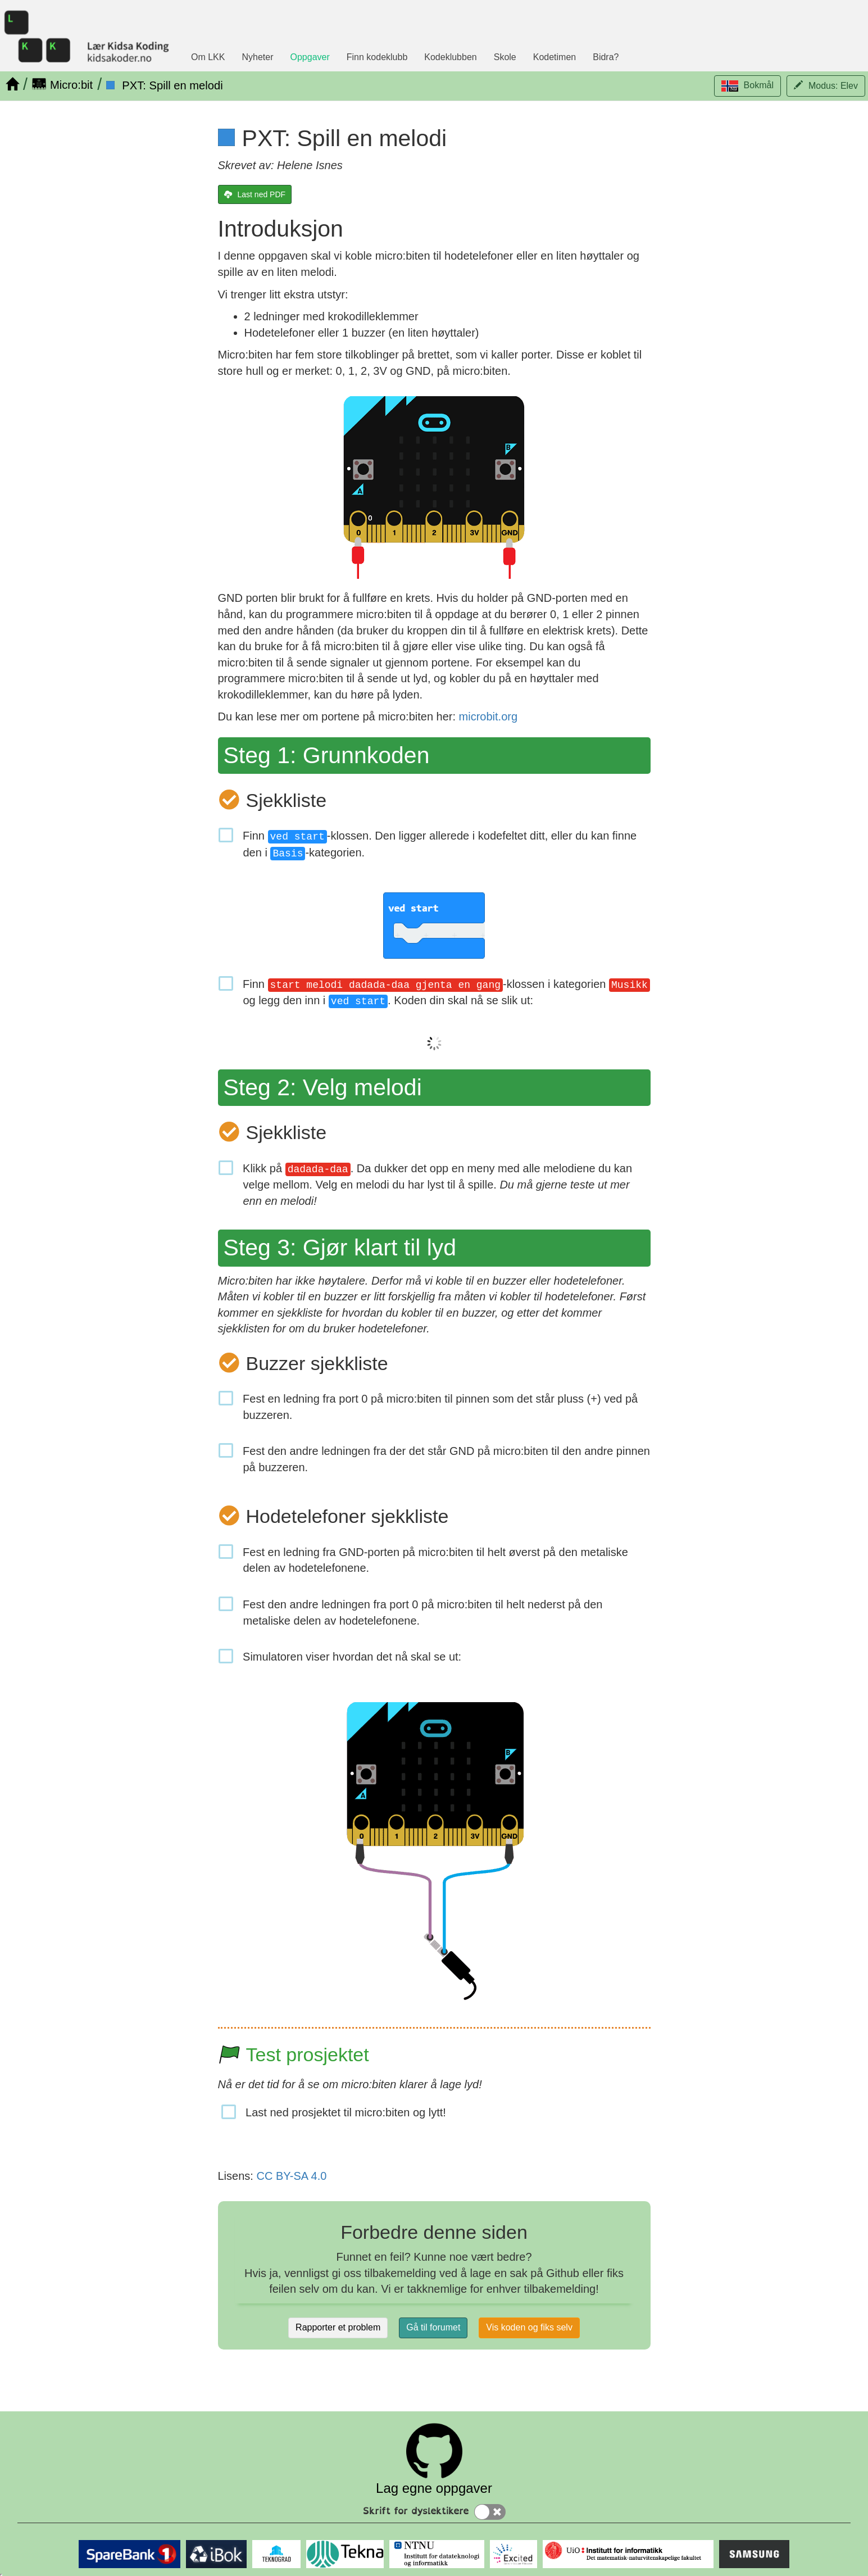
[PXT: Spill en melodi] (164, 85)
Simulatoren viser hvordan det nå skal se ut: (352, 1656)
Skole (505, 57)
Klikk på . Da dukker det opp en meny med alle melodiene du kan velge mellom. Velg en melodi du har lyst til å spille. (438, 1184)
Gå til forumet (433, 2327)
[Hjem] (12, 84)
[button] (747, 86)
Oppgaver (310, 57)
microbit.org (488, 716)
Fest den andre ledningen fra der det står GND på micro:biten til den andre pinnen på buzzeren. (446, 1459)
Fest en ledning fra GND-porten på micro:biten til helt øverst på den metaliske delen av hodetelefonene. (435, 1560)
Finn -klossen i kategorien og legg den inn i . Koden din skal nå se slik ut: (446, 993)
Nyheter (257, 57)
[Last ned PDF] (255, 194)
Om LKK (208, 57)
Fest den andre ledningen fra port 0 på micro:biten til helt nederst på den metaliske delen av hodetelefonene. (423, 1612)
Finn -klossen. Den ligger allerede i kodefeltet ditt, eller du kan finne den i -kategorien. (440, 844)
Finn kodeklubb (377, 57)
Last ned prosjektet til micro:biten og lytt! (346, 2112)
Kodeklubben (450, 57)
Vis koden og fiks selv (529, 2327)
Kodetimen (554, 57)
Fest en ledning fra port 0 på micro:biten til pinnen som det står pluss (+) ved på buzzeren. (440, 1407)
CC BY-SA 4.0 (291, 2176)
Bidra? (606, 57)
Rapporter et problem (338, 2327)
